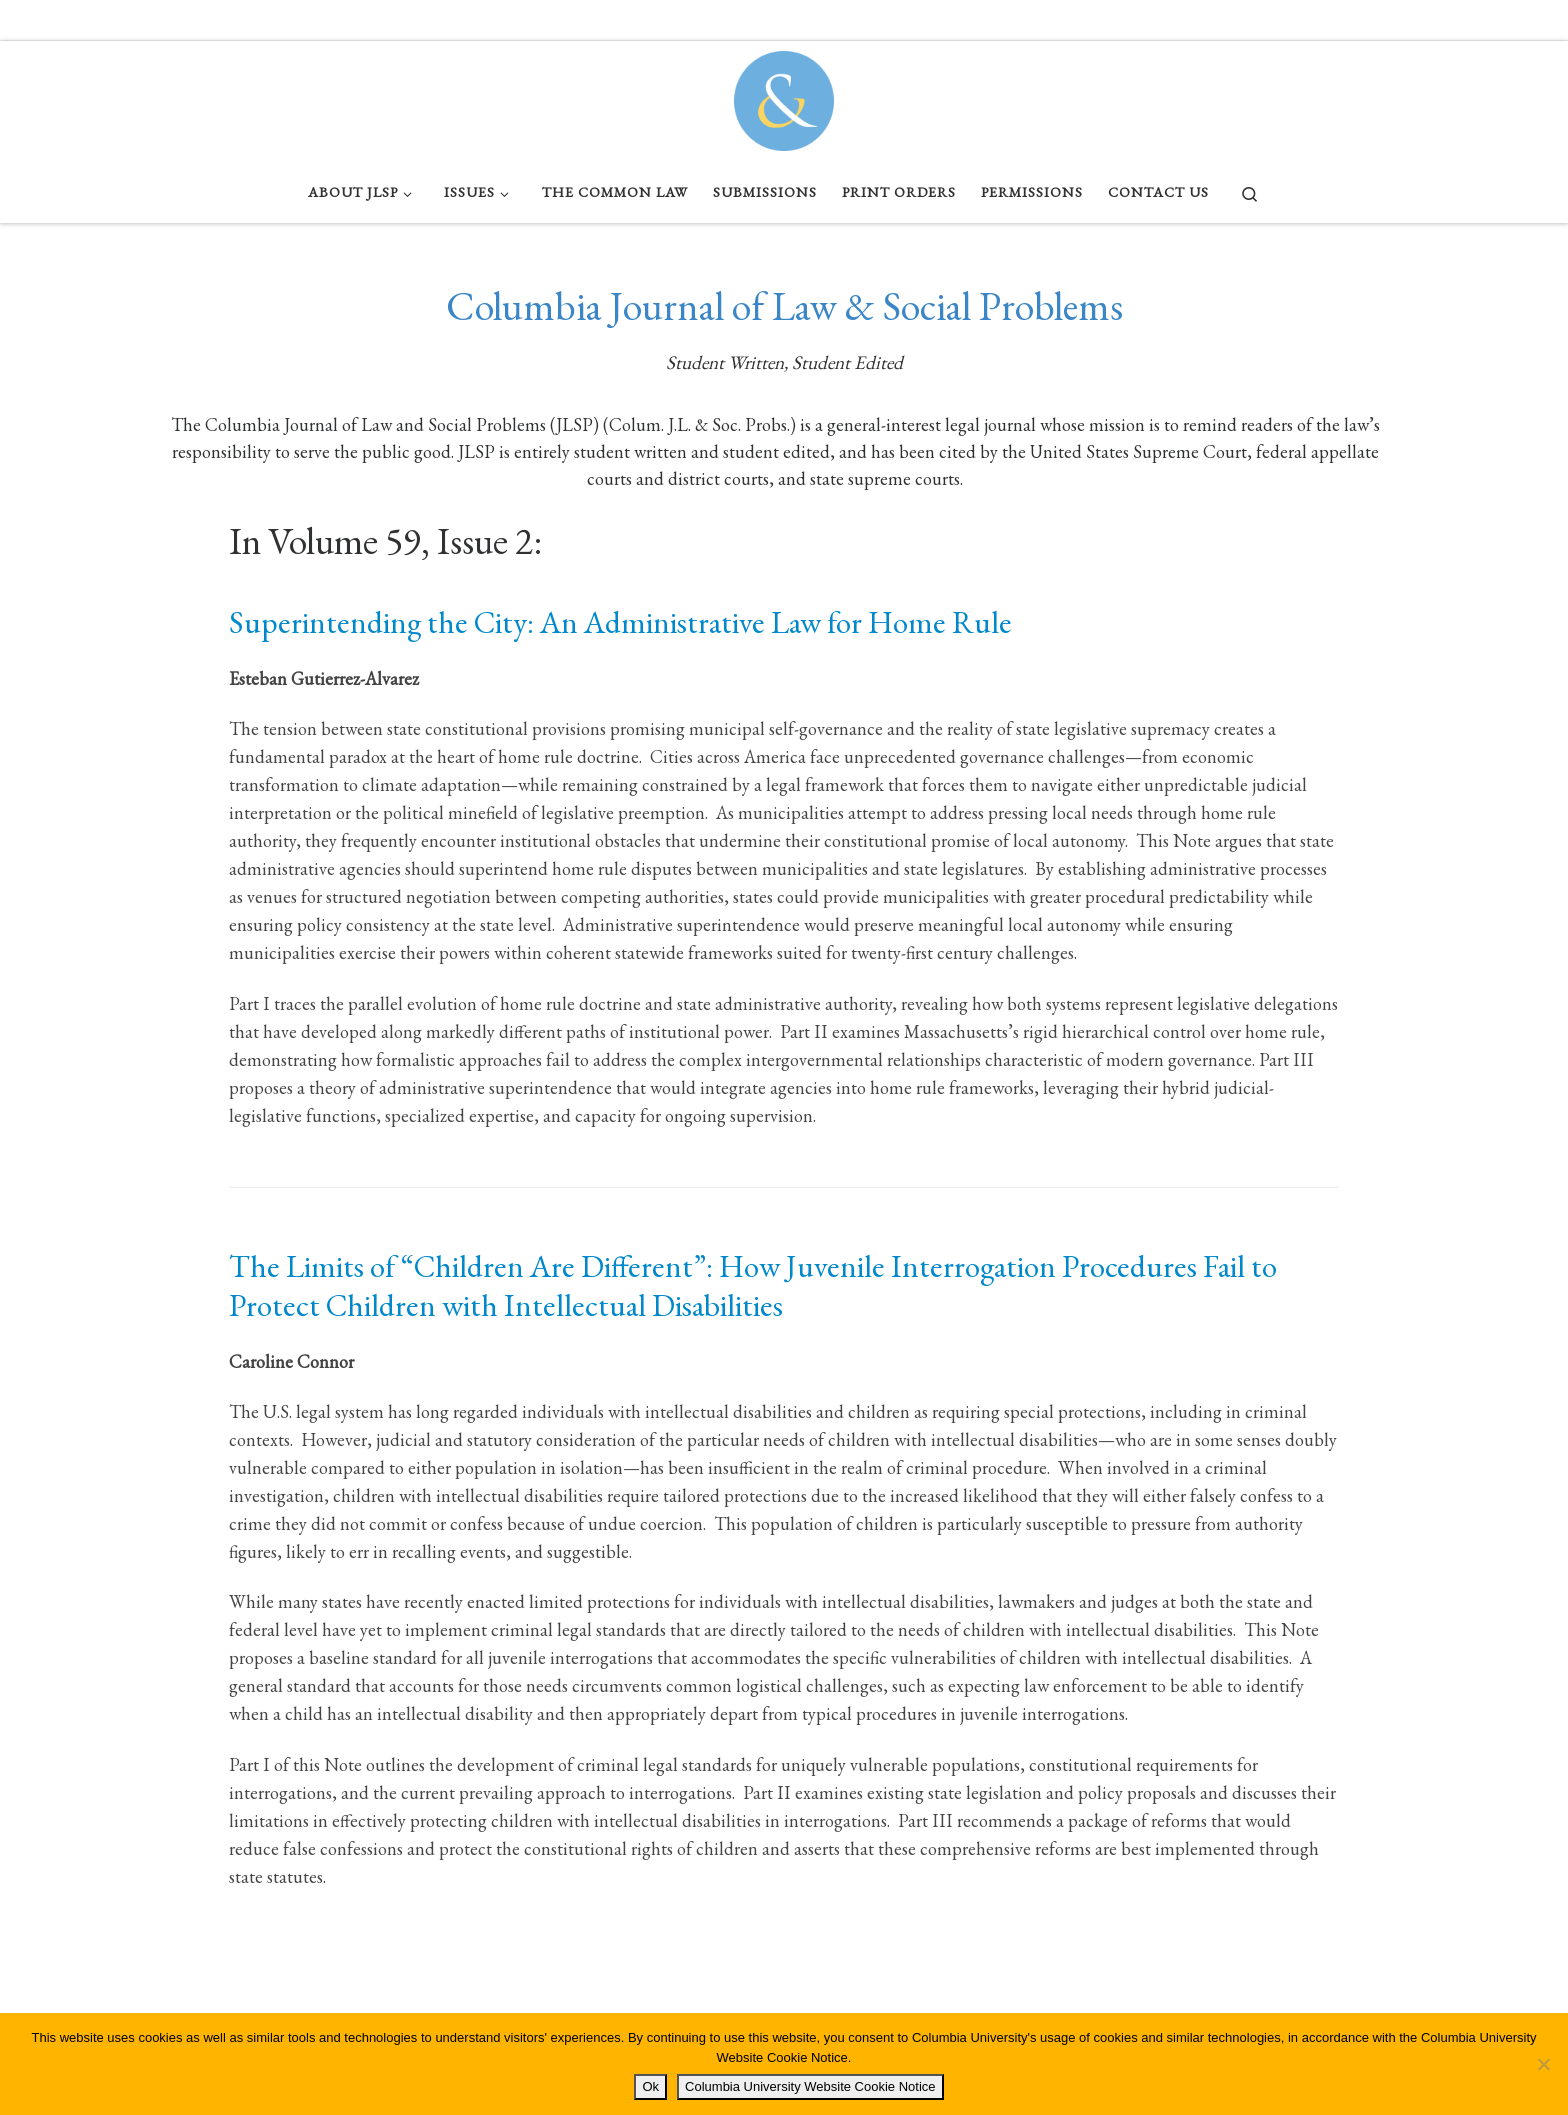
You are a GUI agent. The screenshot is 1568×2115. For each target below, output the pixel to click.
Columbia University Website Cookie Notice (810, 2086)
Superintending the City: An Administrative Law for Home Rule (620, 622)
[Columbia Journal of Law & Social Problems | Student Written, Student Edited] (784, 96)
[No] (1543, 2064)
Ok (650, 2086)
